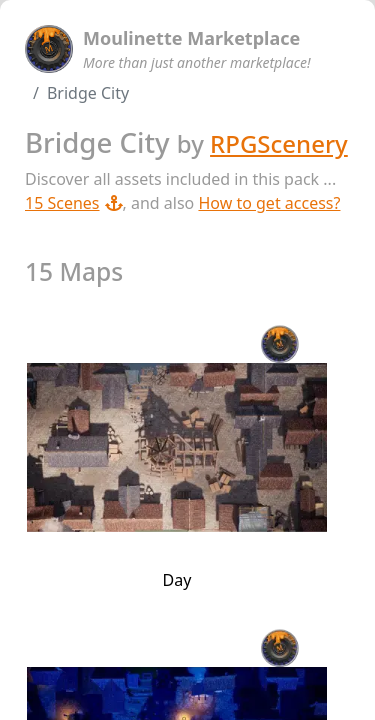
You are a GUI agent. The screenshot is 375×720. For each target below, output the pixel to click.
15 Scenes (74, 203)
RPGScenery (279, 143)
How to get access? (269, 203)
